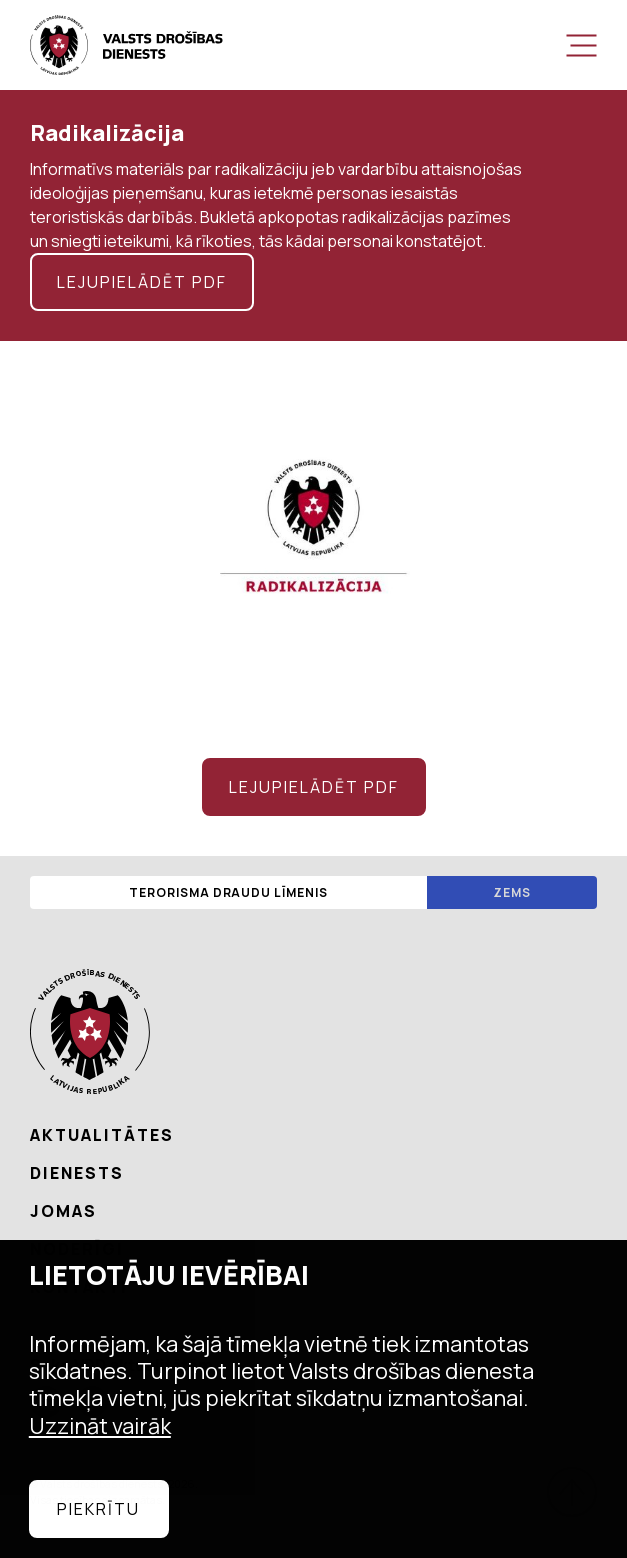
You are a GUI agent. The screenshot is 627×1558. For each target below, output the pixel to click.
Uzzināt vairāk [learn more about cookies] (100, 1426)
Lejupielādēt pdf (142, 282)
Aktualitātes (102, 1135)
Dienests (77, 1173)
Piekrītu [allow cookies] (98, 1509)
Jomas (63, 1211)
